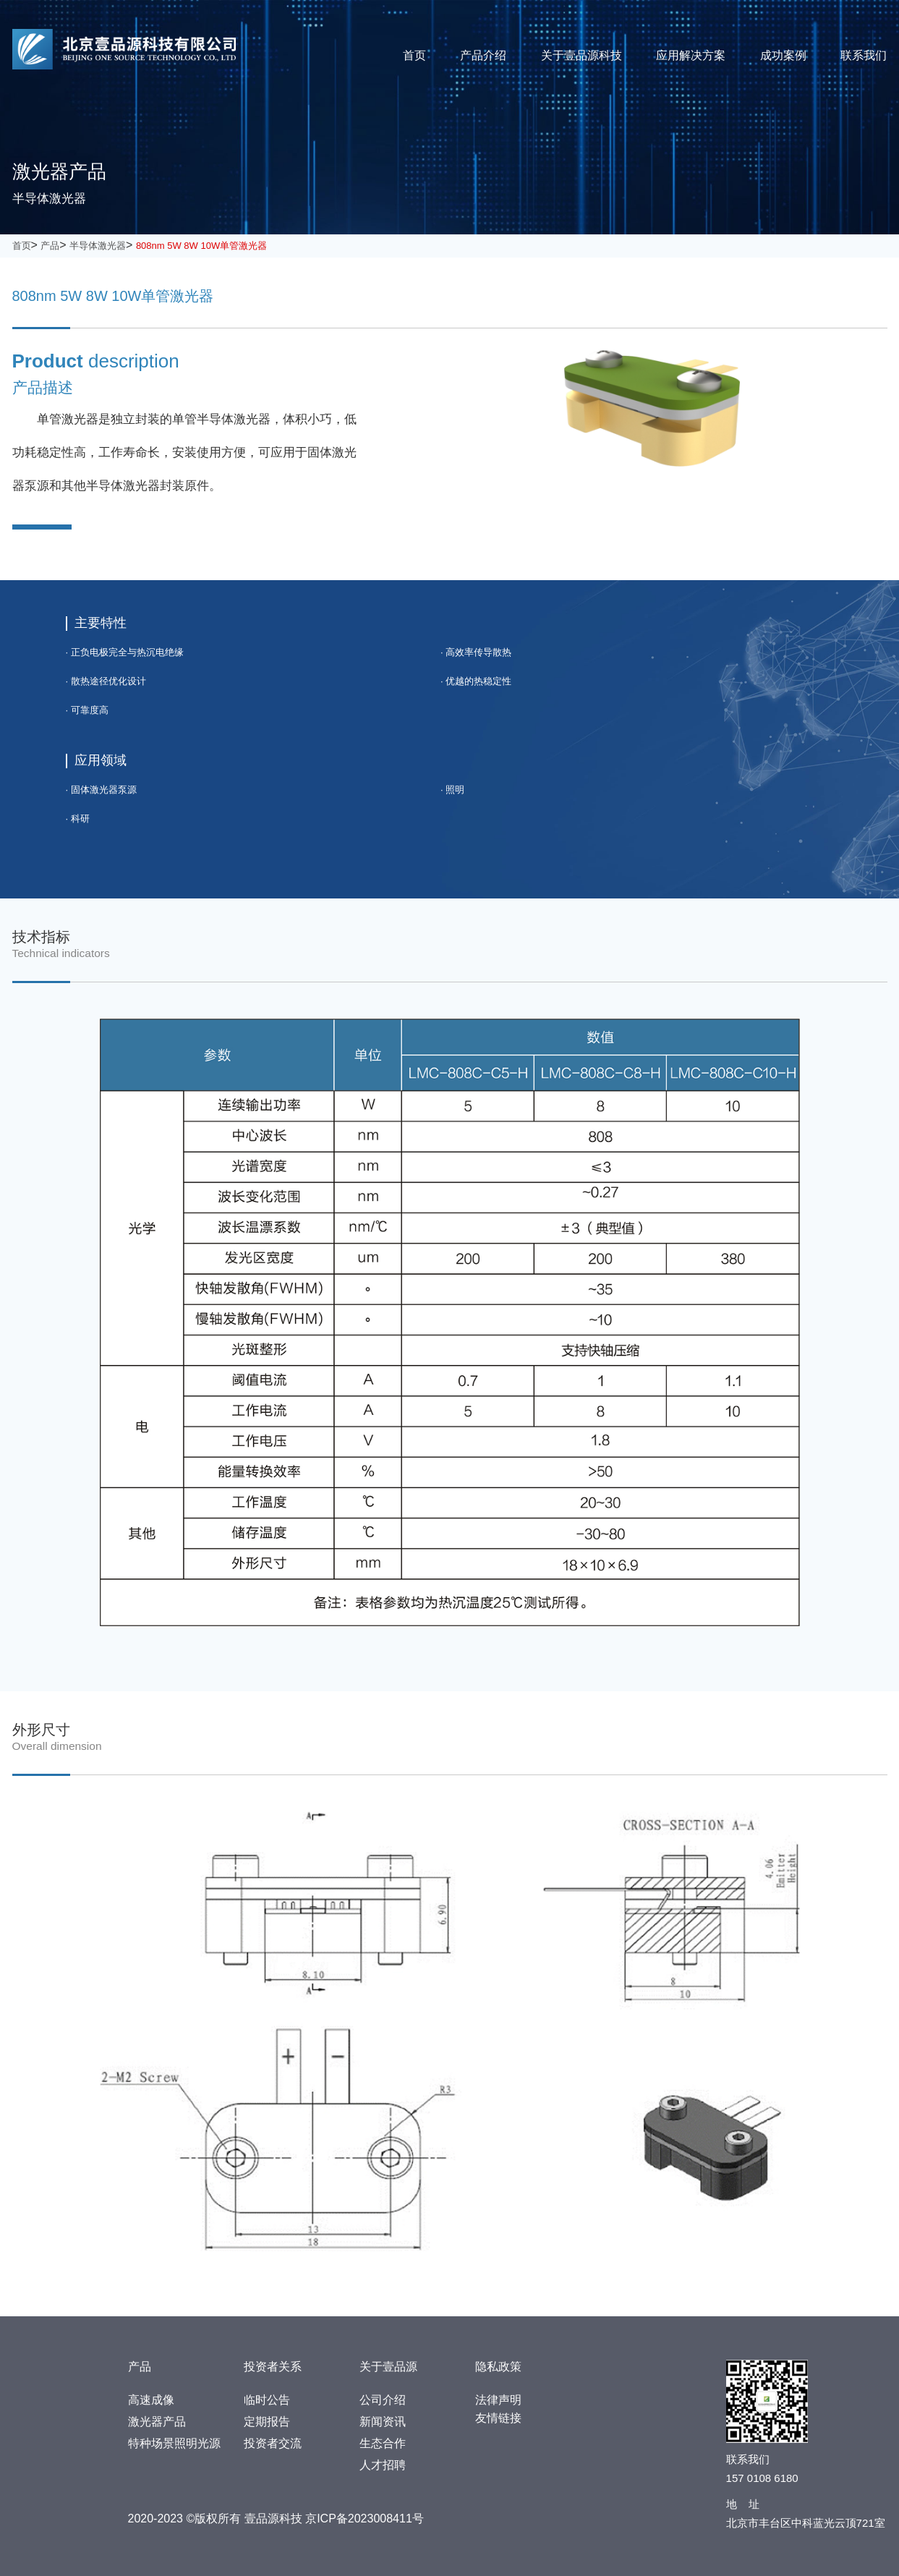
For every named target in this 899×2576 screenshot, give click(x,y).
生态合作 (382, 2443)
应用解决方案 (690, 55)
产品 (50, 245)
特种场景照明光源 (174, 2443)
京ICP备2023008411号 (364, 2518)
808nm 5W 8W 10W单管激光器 (201, 245)
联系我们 (863, 55)
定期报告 (267, 2421)
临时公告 (267, 2400)
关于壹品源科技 (581, 55)
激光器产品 (157, 2421)
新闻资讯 (382, 2421)
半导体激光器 (97, 245)
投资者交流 (273, 2443)
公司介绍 (382, 2400)
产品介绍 (483, 55)
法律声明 (498, 2400)
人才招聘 (382, 2465)
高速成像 (151, 2400)
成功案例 (783, 55)
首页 (414, 55)
